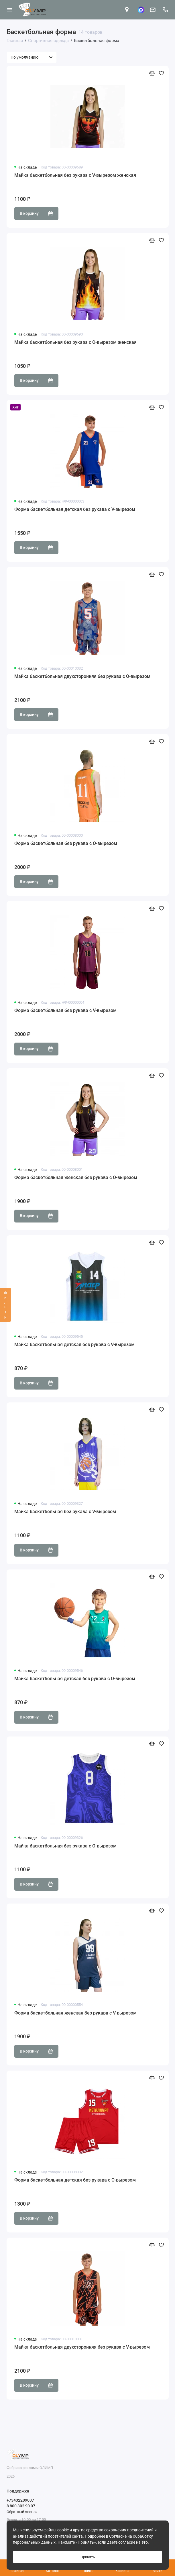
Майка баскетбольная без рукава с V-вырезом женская (75, 175)
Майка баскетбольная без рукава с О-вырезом (65, 1846)
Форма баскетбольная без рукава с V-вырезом (65, 1010)
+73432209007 (20, 2500)
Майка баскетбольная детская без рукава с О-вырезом (74, 1678)
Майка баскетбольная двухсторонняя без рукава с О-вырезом (82, 676)
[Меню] (9, 9)
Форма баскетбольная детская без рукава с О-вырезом (75, 2180)
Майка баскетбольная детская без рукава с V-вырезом (74, 1344)
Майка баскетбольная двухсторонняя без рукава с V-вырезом (82, 2347)
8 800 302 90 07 (21, 2506)
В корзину (36, 213)
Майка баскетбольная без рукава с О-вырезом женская (75, 342)
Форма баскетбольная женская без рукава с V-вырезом (75, 2013)
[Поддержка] (165, 9)
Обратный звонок (22, 2512)
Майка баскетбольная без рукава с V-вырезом (65, 1511)
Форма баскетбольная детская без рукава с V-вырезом (74, 509)
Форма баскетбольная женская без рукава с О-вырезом (75, 1177)
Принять (87, 2557)
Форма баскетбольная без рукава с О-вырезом (65, 843)
